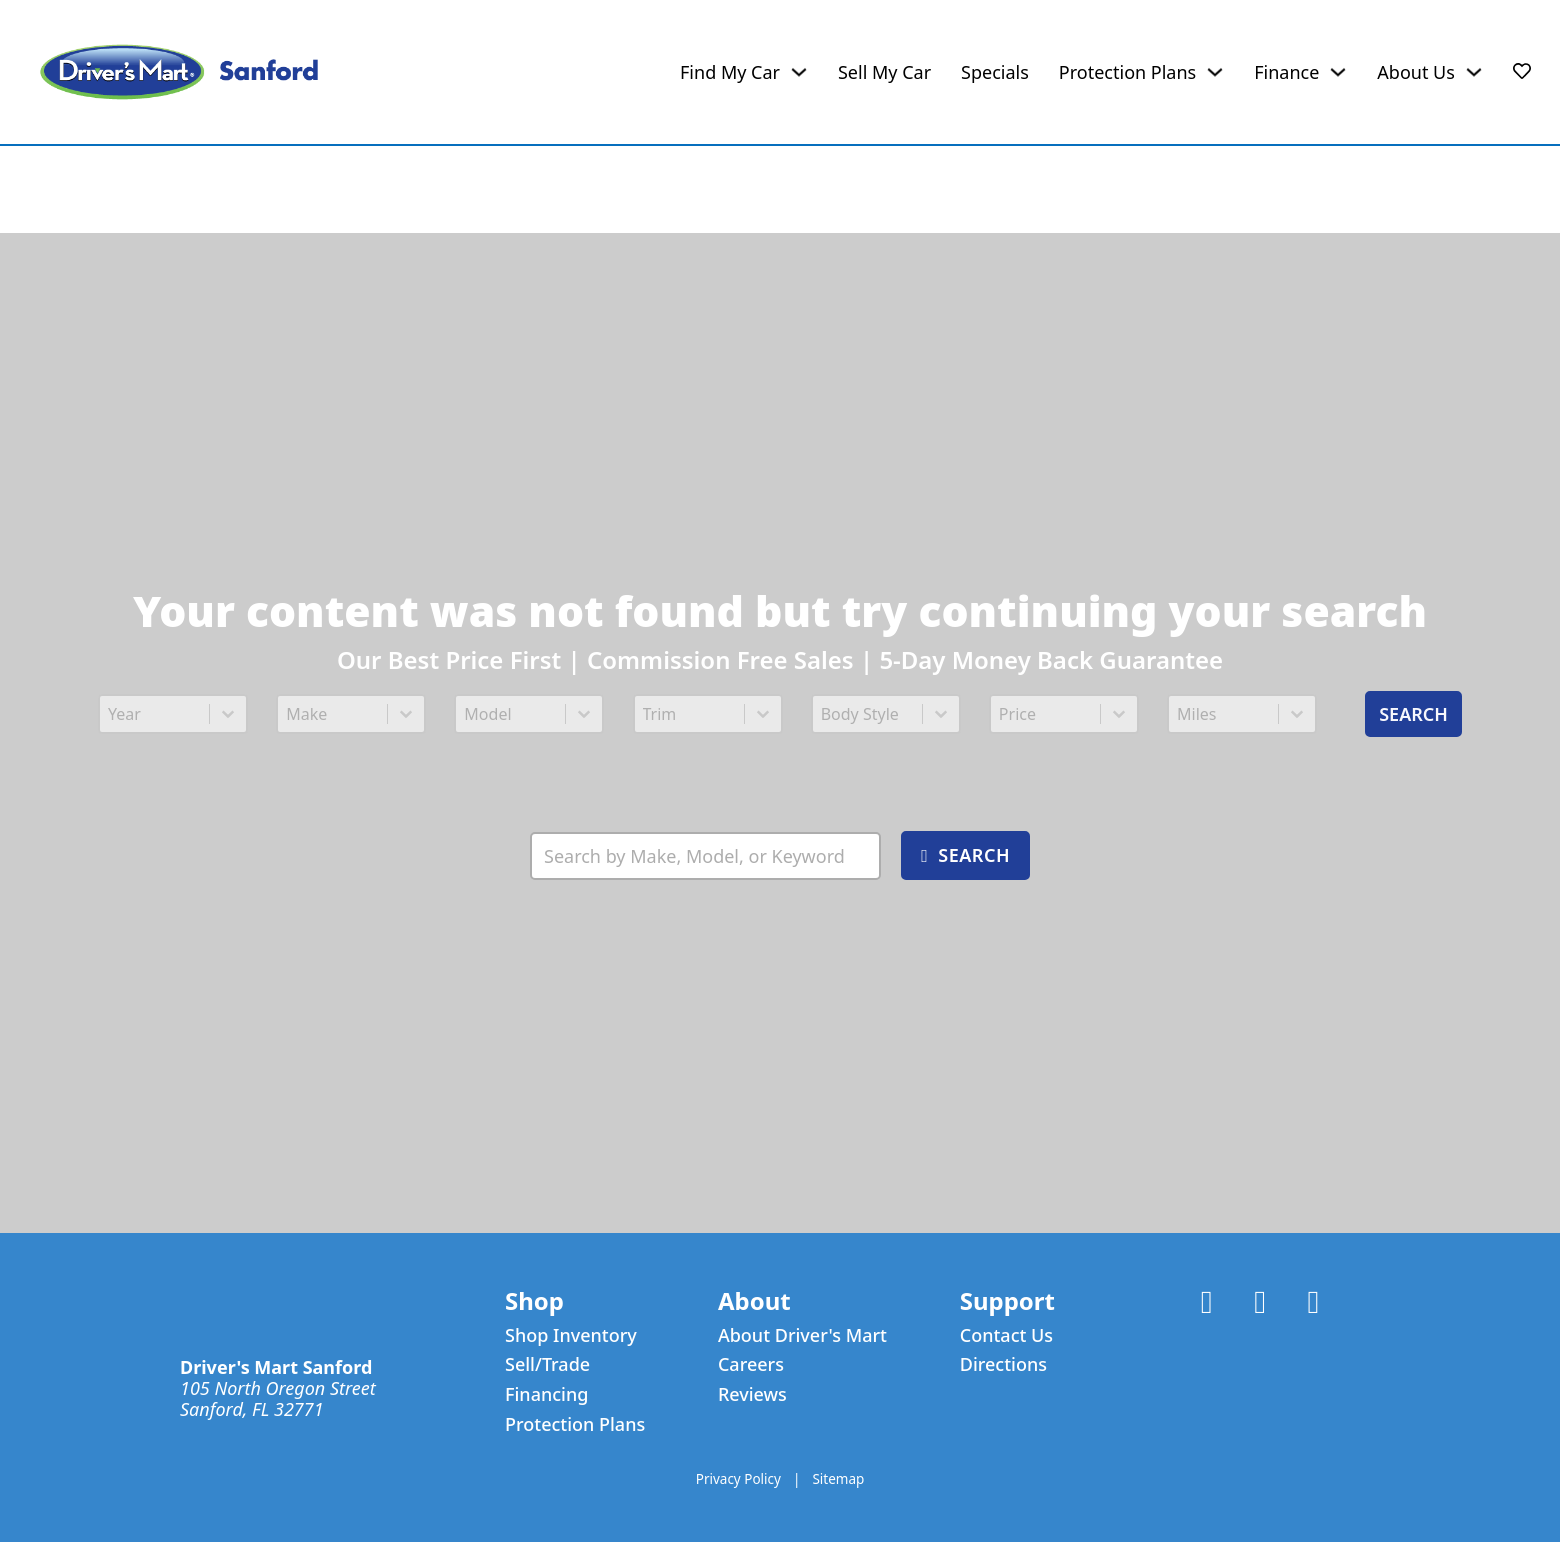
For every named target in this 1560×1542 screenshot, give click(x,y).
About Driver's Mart (802, 1335)
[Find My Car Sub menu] (799, 72)
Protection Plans (1127, 72)
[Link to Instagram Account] (1313, 1303)
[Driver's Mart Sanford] (179, 72)
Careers (751, 1364)
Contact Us (1006, 1335)
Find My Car (730, 72)
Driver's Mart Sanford (276, 1367)
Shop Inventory (571, 1335)
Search (1413, 714)
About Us (1416, 72)
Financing (546, 1394)
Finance (1286, 72)
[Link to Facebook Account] (1207, 1303)
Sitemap (838, 1480)
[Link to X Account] (1260, 1303)
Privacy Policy (738, 1480)
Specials (995, 72)
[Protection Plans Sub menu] (1215, 72)
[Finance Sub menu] (1338, 72)
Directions (1003, 1364)
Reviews (752, 1394)
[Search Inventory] (705, 855)
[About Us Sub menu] (1474, 72)
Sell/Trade (547, 1364)
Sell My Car (884, 72)
